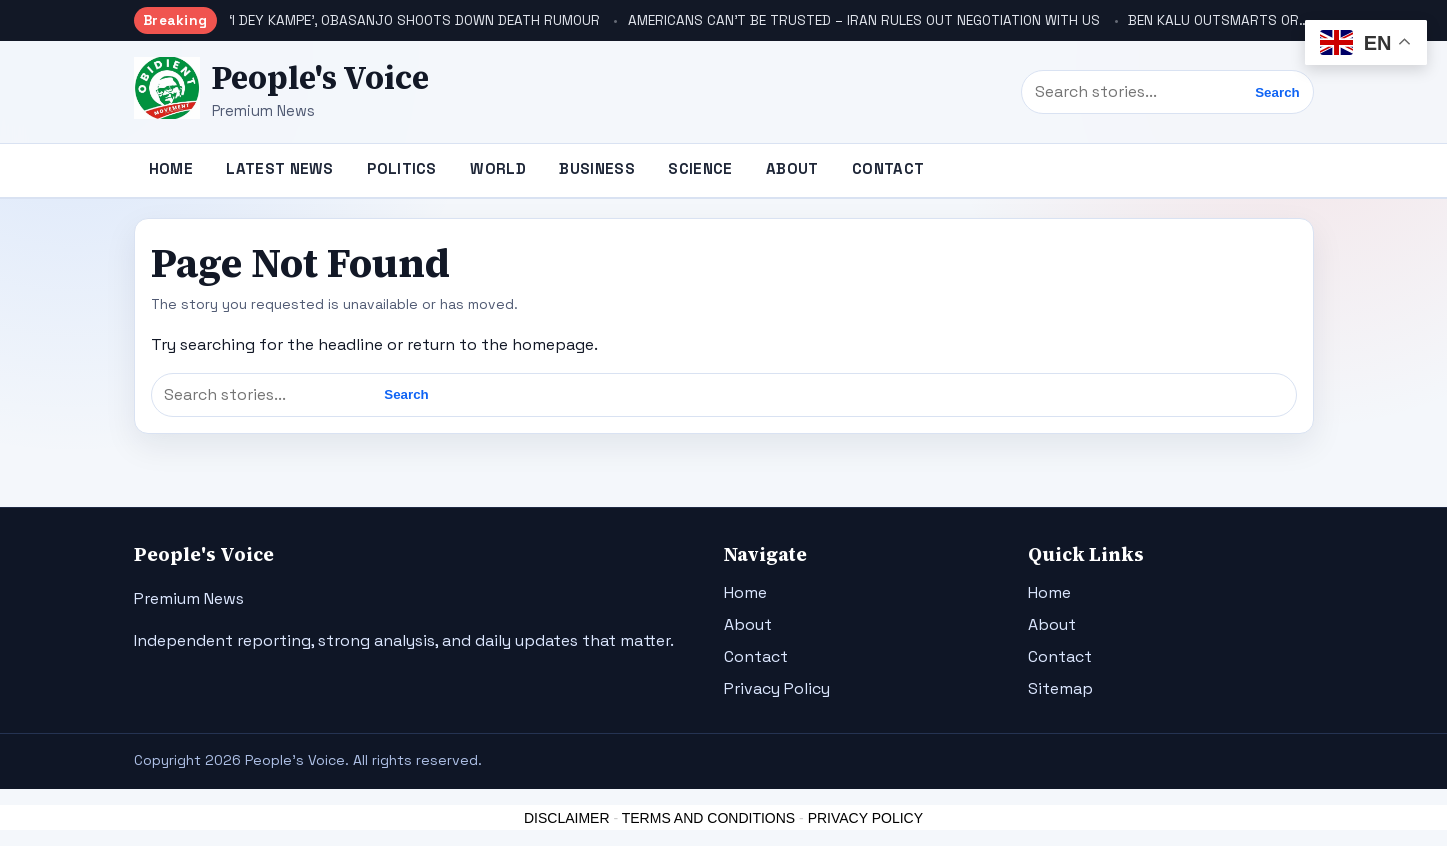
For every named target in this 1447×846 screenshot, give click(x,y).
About (792, 168)
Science (700, 168)
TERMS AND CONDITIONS (708, 818)
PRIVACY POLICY (865, 818)
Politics (401, 168)
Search (1277, 92)
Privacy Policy (777, 688)
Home (171, 168)
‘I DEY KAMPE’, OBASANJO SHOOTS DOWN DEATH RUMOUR (414, 20)
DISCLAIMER (567, 818)
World (498, 168)
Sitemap (1060, 688)
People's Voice (320, 78)
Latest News (279, 168)
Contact (888, 168)
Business (596, 168)
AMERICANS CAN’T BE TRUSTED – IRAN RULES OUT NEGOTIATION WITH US (864, 20)
